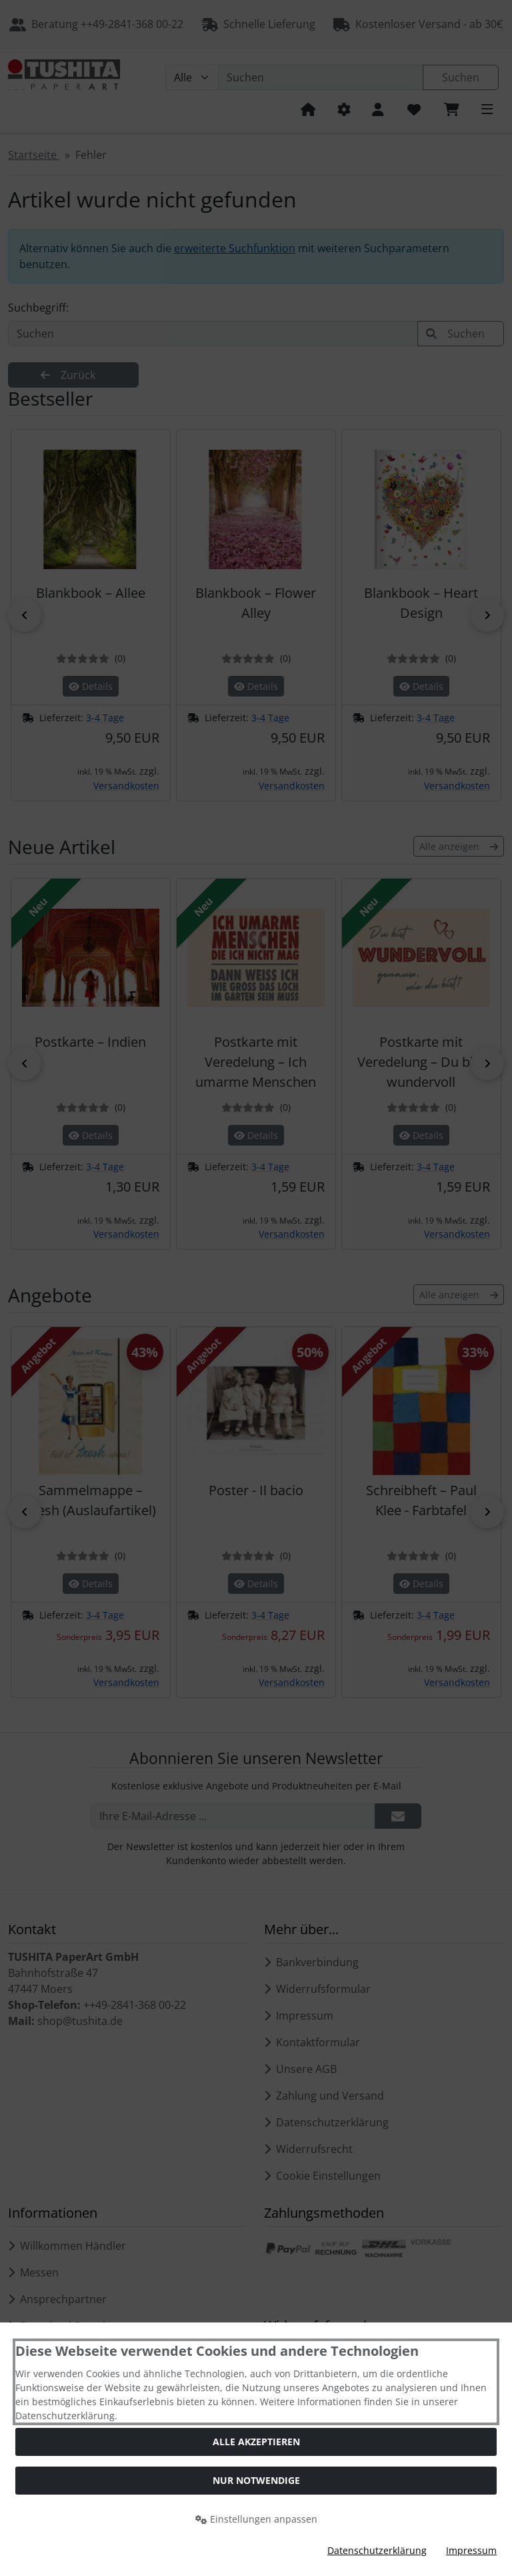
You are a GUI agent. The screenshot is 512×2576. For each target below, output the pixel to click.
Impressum (471, 2550)
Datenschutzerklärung (377, 2550)
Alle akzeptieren (256, 2441)
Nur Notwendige (256, 2480)
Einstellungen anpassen (256, 2519)
